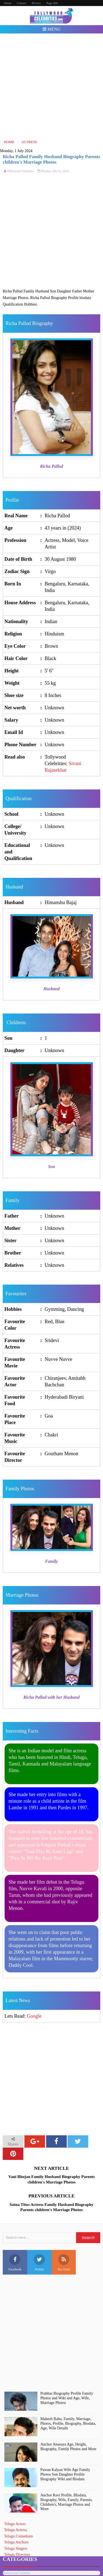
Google (34, 2016)
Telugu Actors (15, 2524)
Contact (21, 3)
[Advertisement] (51, 86)
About (8, 3)
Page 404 (52, 3)
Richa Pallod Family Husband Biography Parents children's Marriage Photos (51, 159)
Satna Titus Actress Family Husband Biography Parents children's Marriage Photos (52, 2207)
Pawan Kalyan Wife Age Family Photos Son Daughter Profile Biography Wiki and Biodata (65, 2474)
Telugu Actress (15, 2530)
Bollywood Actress (16, 2573)
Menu (51, 29)
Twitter (39, 2262)
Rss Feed (64, 2262)
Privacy (36, 3)
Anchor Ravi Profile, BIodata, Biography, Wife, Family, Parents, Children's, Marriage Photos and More (66, 2502)
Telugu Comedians (18, 2536)
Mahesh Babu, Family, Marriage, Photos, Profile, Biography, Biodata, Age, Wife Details (68, 2423)
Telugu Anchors (16, 2542)
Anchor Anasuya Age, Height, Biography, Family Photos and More (68, 2446)
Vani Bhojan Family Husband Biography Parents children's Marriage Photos (51, 2179)
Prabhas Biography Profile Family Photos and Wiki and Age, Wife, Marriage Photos (66, 2398)
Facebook (15, 2262)
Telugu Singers (15, 2548)
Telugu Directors (17, 2554)
